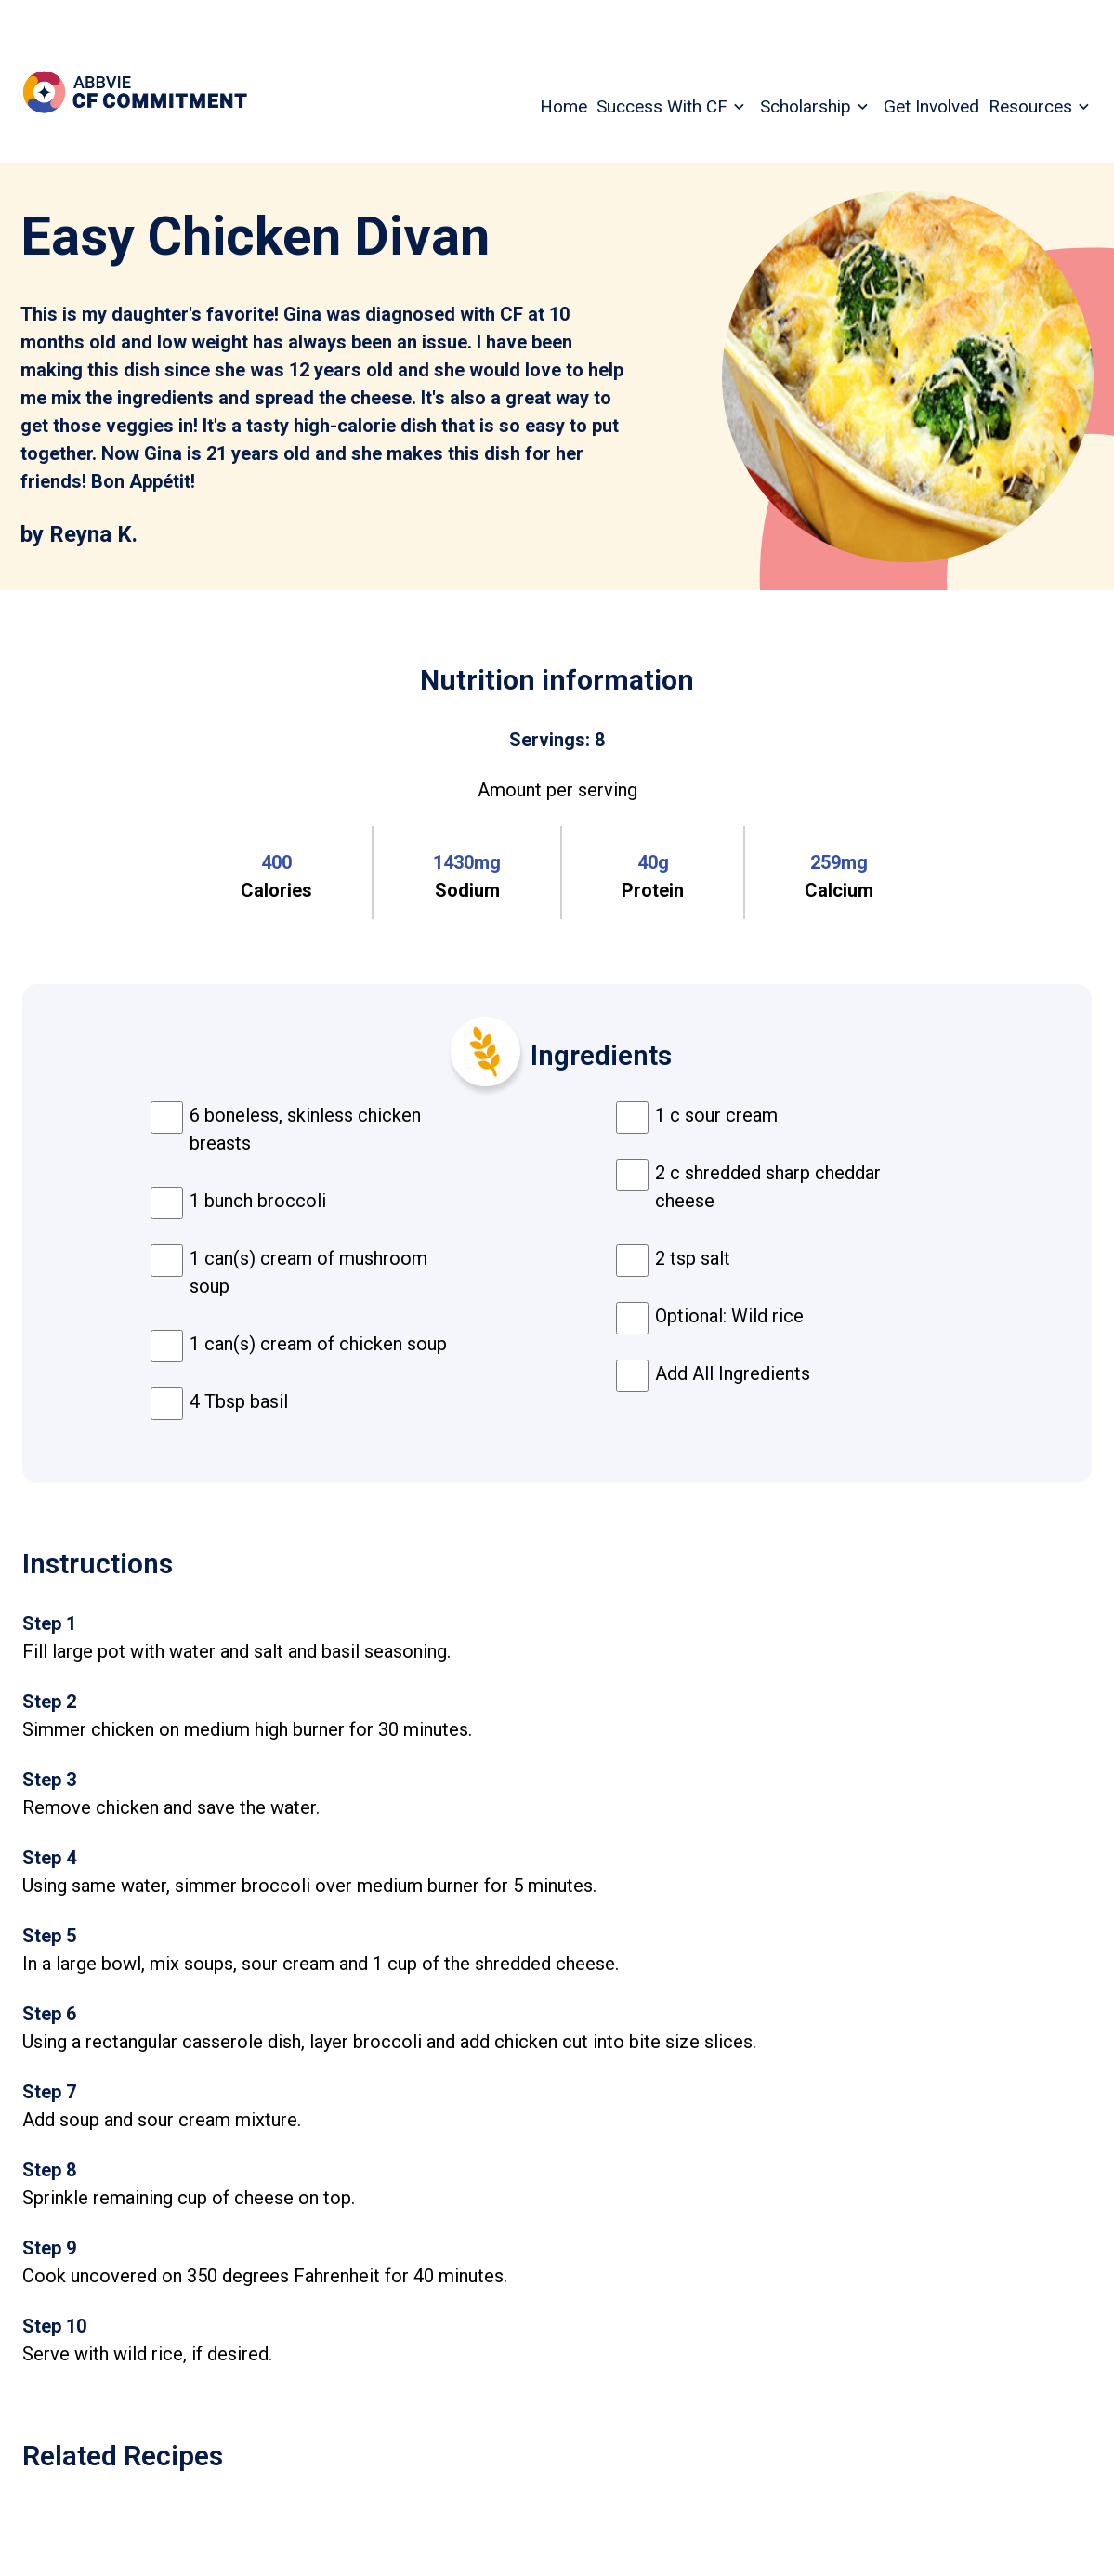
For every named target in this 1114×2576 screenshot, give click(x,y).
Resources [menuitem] (1030, 106)
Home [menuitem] (563, 106)
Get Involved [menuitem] (931, 106)
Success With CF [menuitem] (661, 106)
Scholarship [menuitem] (805, 106)
